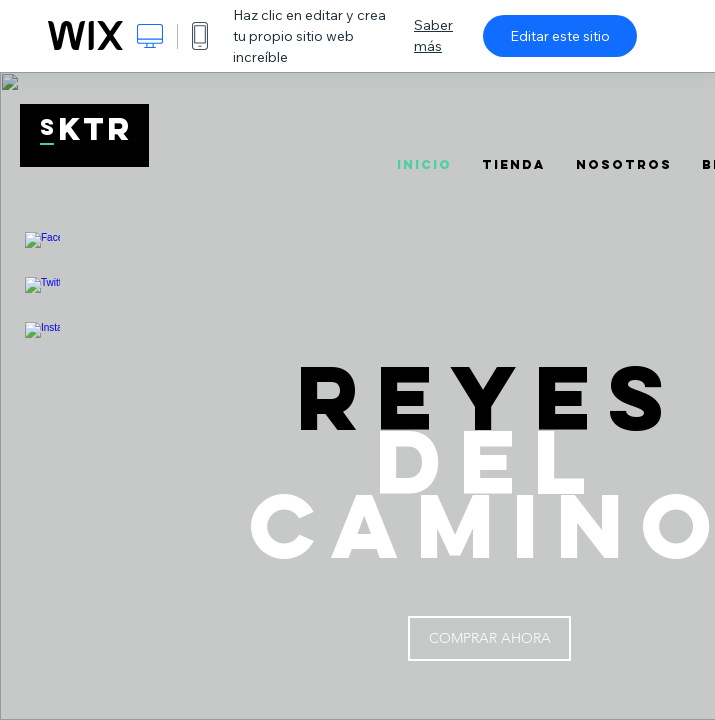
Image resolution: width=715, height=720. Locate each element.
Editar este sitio (560, 36)
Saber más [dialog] (433, 35)
